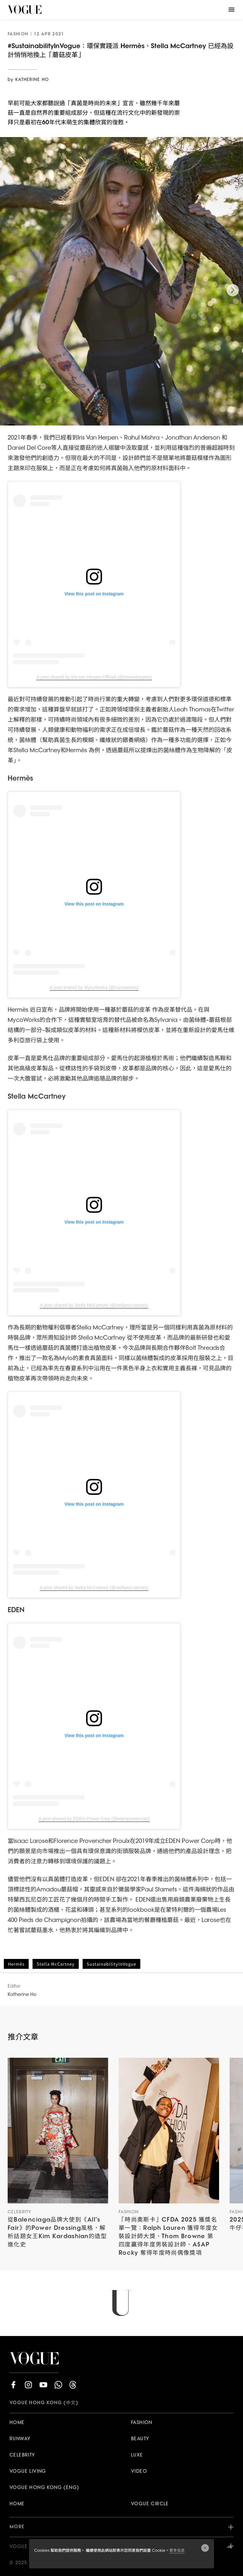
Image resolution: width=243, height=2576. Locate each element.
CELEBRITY (22, 2455)
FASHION (141, 2422)
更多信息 (177, 2551)
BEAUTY (140, 2439)
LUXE (137, 2455)
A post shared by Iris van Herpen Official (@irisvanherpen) (93, 677)
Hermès (16, 1964)
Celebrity (20, 2212)
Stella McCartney (56, 1964)
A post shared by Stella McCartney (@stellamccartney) (94, 1305)
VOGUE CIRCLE (150, 2504)
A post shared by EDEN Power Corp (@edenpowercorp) (94, 1818)
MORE (121, 2527)
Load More (121, 2303)
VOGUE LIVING (28, 2471)
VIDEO (139, 2471)
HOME (17, 2422)
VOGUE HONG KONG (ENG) (44, 2487)
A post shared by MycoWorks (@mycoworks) (94, 987)
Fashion (129, 2212)
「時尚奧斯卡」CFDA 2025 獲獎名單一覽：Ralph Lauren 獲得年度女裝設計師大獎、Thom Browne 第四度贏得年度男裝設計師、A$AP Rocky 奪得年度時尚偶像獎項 (168, 2236)
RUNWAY (20, 2439)
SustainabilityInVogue (111, 1964)
